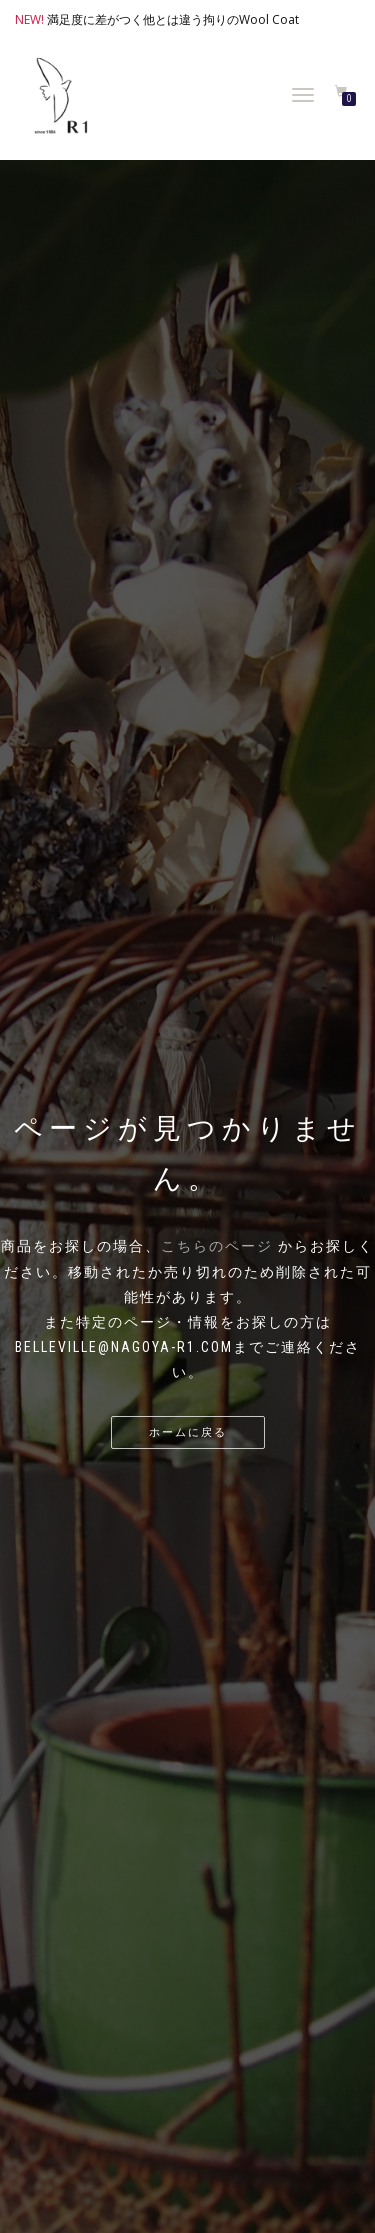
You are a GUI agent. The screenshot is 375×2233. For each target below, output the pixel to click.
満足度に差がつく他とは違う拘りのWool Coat (173, 19)
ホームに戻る (188, 1432)
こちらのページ (217, 1246)
